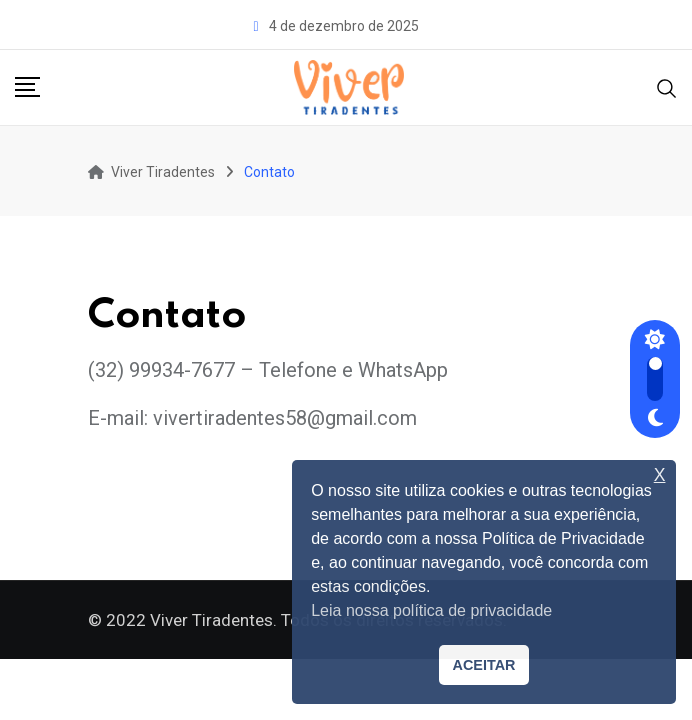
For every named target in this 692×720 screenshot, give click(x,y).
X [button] (660, 475)
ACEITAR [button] (484, 665)
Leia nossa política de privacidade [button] (431, 610)
